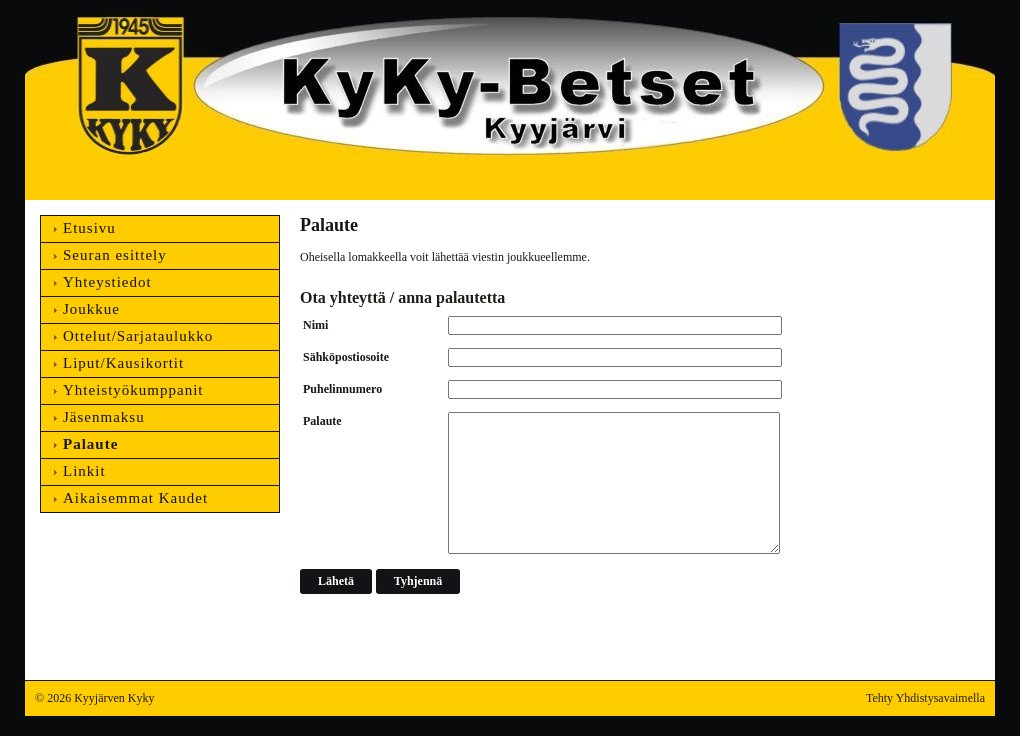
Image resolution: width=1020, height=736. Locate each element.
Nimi (315, 325)
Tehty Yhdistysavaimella (925, 698)
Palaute (322, 421)
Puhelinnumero (342, 389)
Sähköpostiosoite (346, 357)
